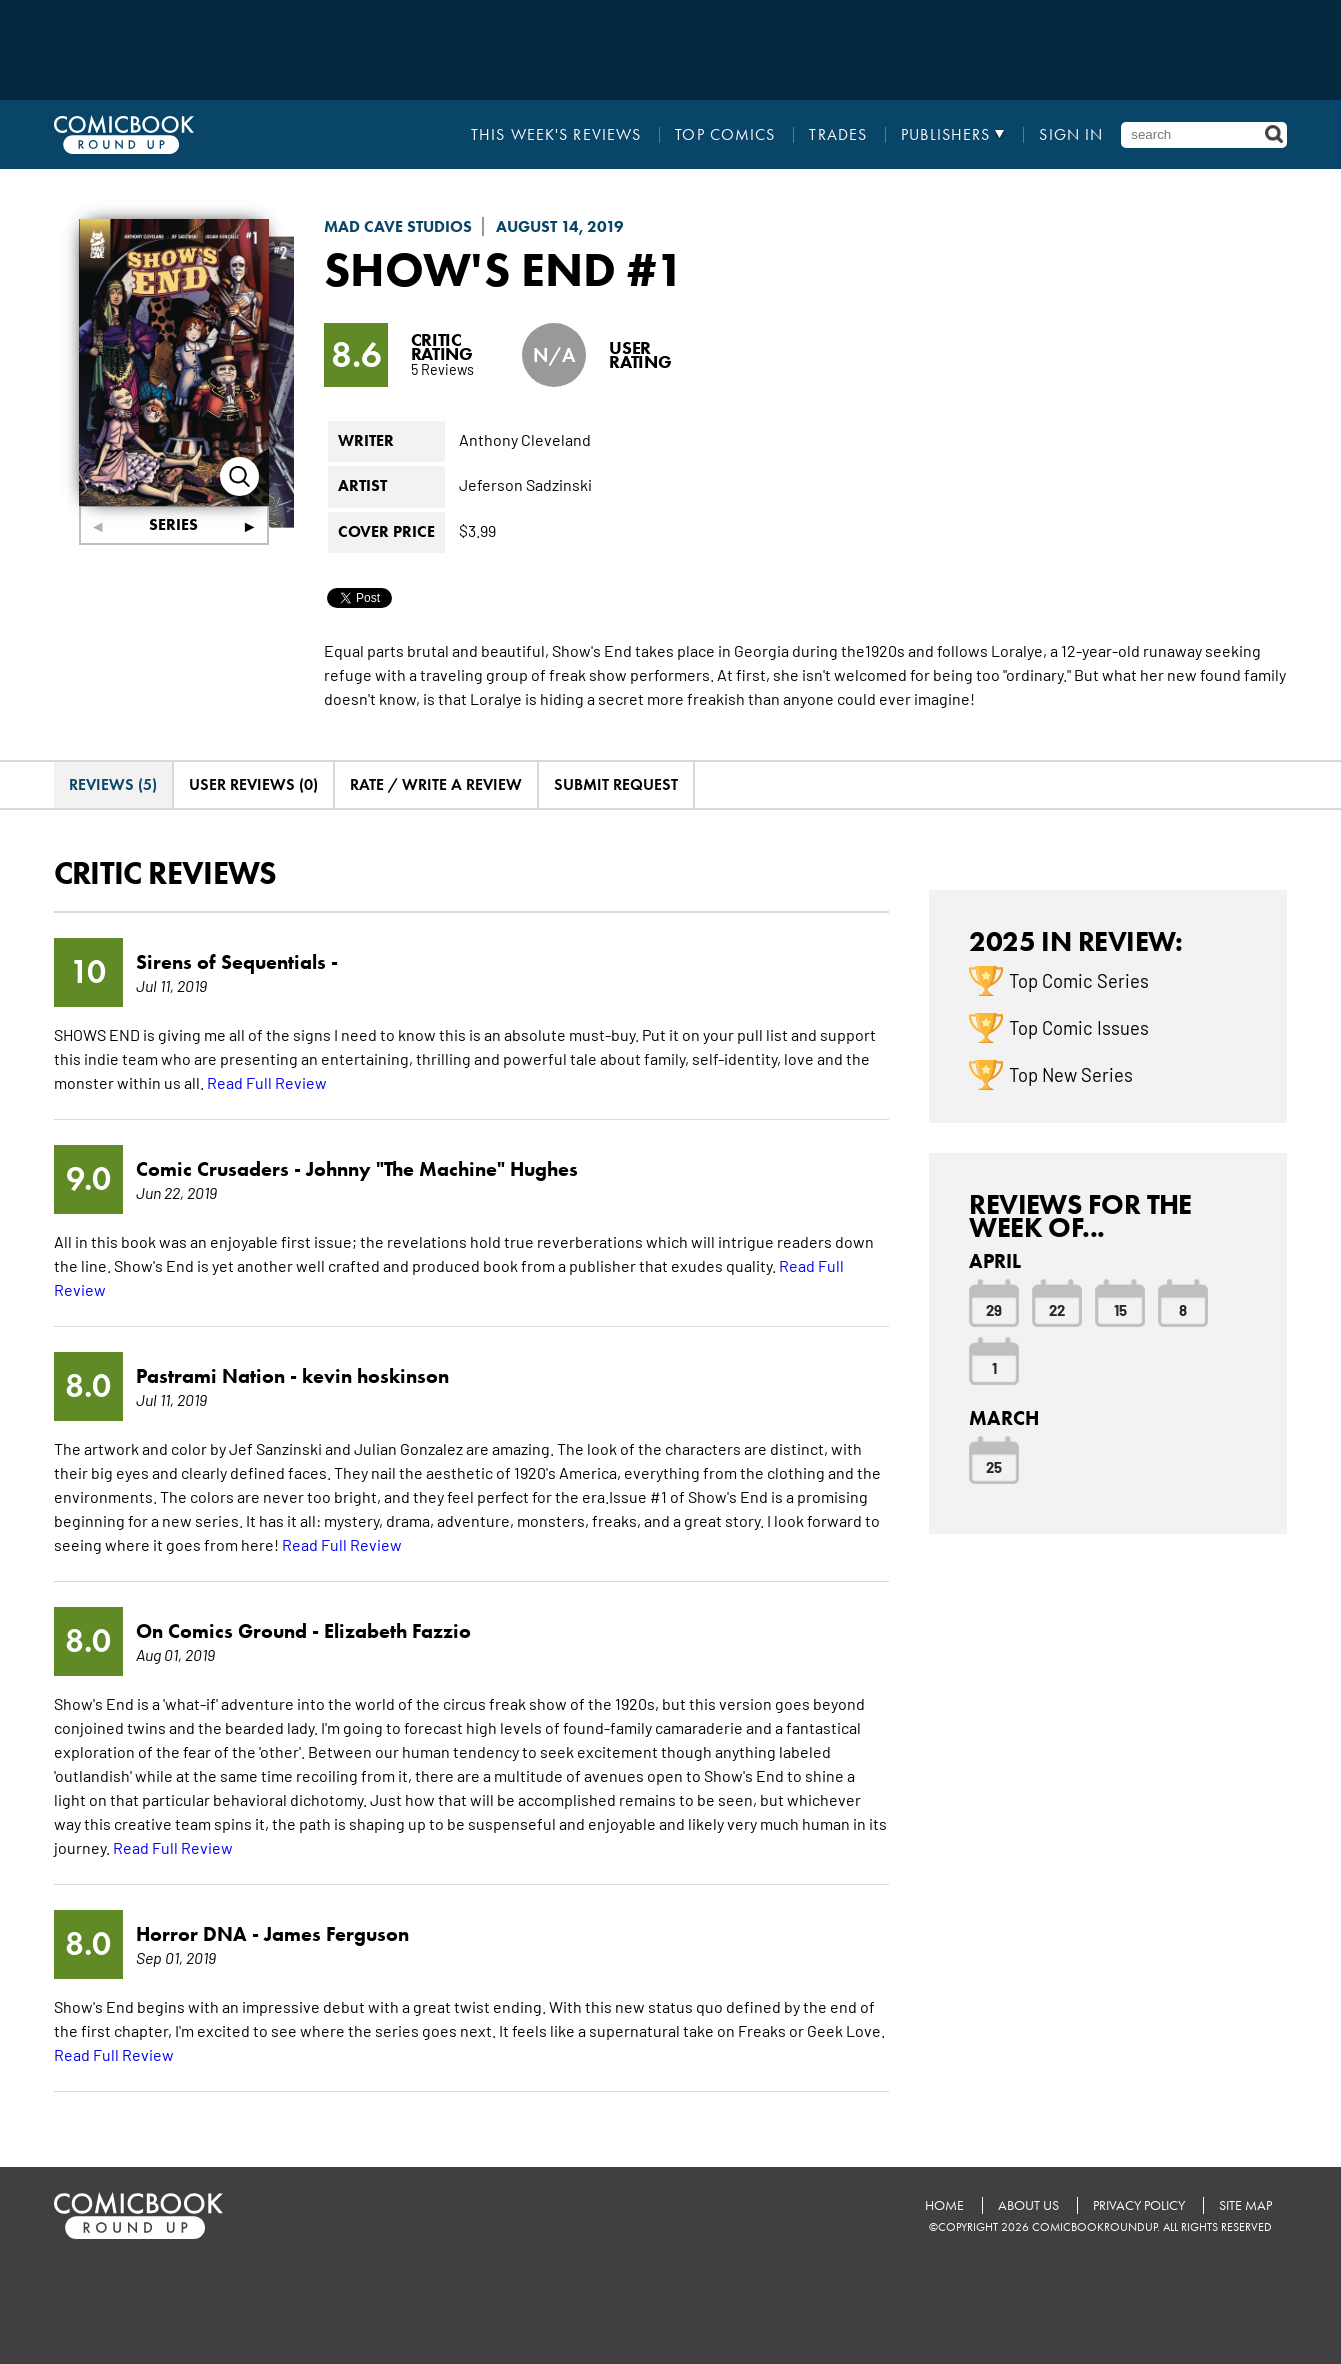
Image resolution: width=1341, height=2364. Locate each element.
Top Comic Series (1079, 980)
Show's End (470, 269)
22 (1057, 1309)
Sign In (1071, 135)
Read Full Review (267, 1082)
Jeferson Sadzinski (525, 484)
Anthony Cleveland (525, 439)
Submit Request (616, 784)
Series (173, 524)
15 (1120, 1309)
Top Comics (725, 135)
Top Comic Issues (1079, 1027)
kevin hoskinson (375, 1376)
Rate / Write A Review (436, 784)
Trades (838, 135)
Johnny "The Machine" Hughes (442, 1169)
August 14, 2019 (560, 226)
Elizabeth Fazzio (397, 1631)
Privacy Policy (1139, 2205)
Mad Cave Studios (398, 226)
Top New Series (1071, 1074)
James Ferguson (336, 1934)
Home (944, 2205)
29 (994, 1309)
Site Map (1245, 2205)
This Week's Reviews (556, 135)
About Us (1028, 2205)
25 (994, 1466)
